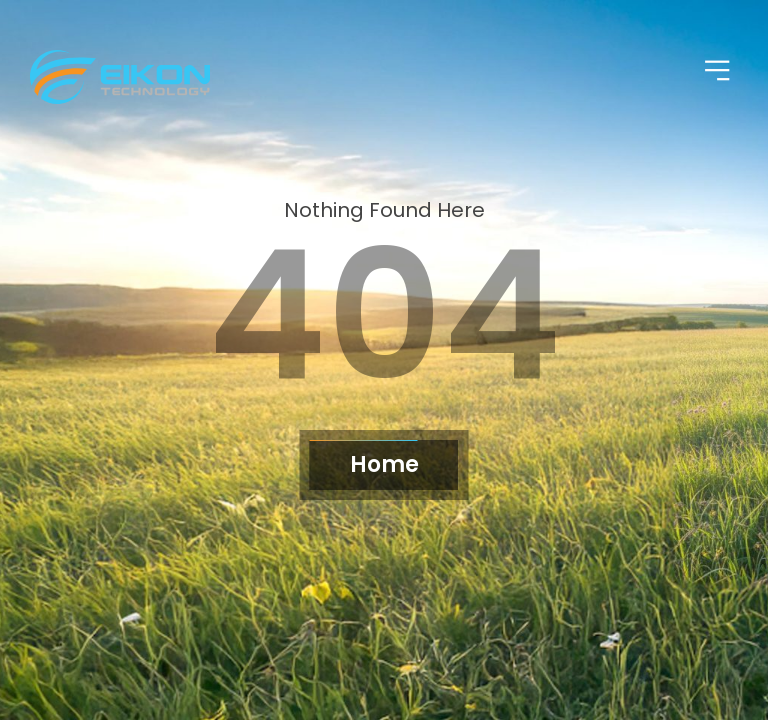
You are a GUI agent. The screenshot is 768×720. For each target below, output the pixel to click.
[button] (718, 72)
